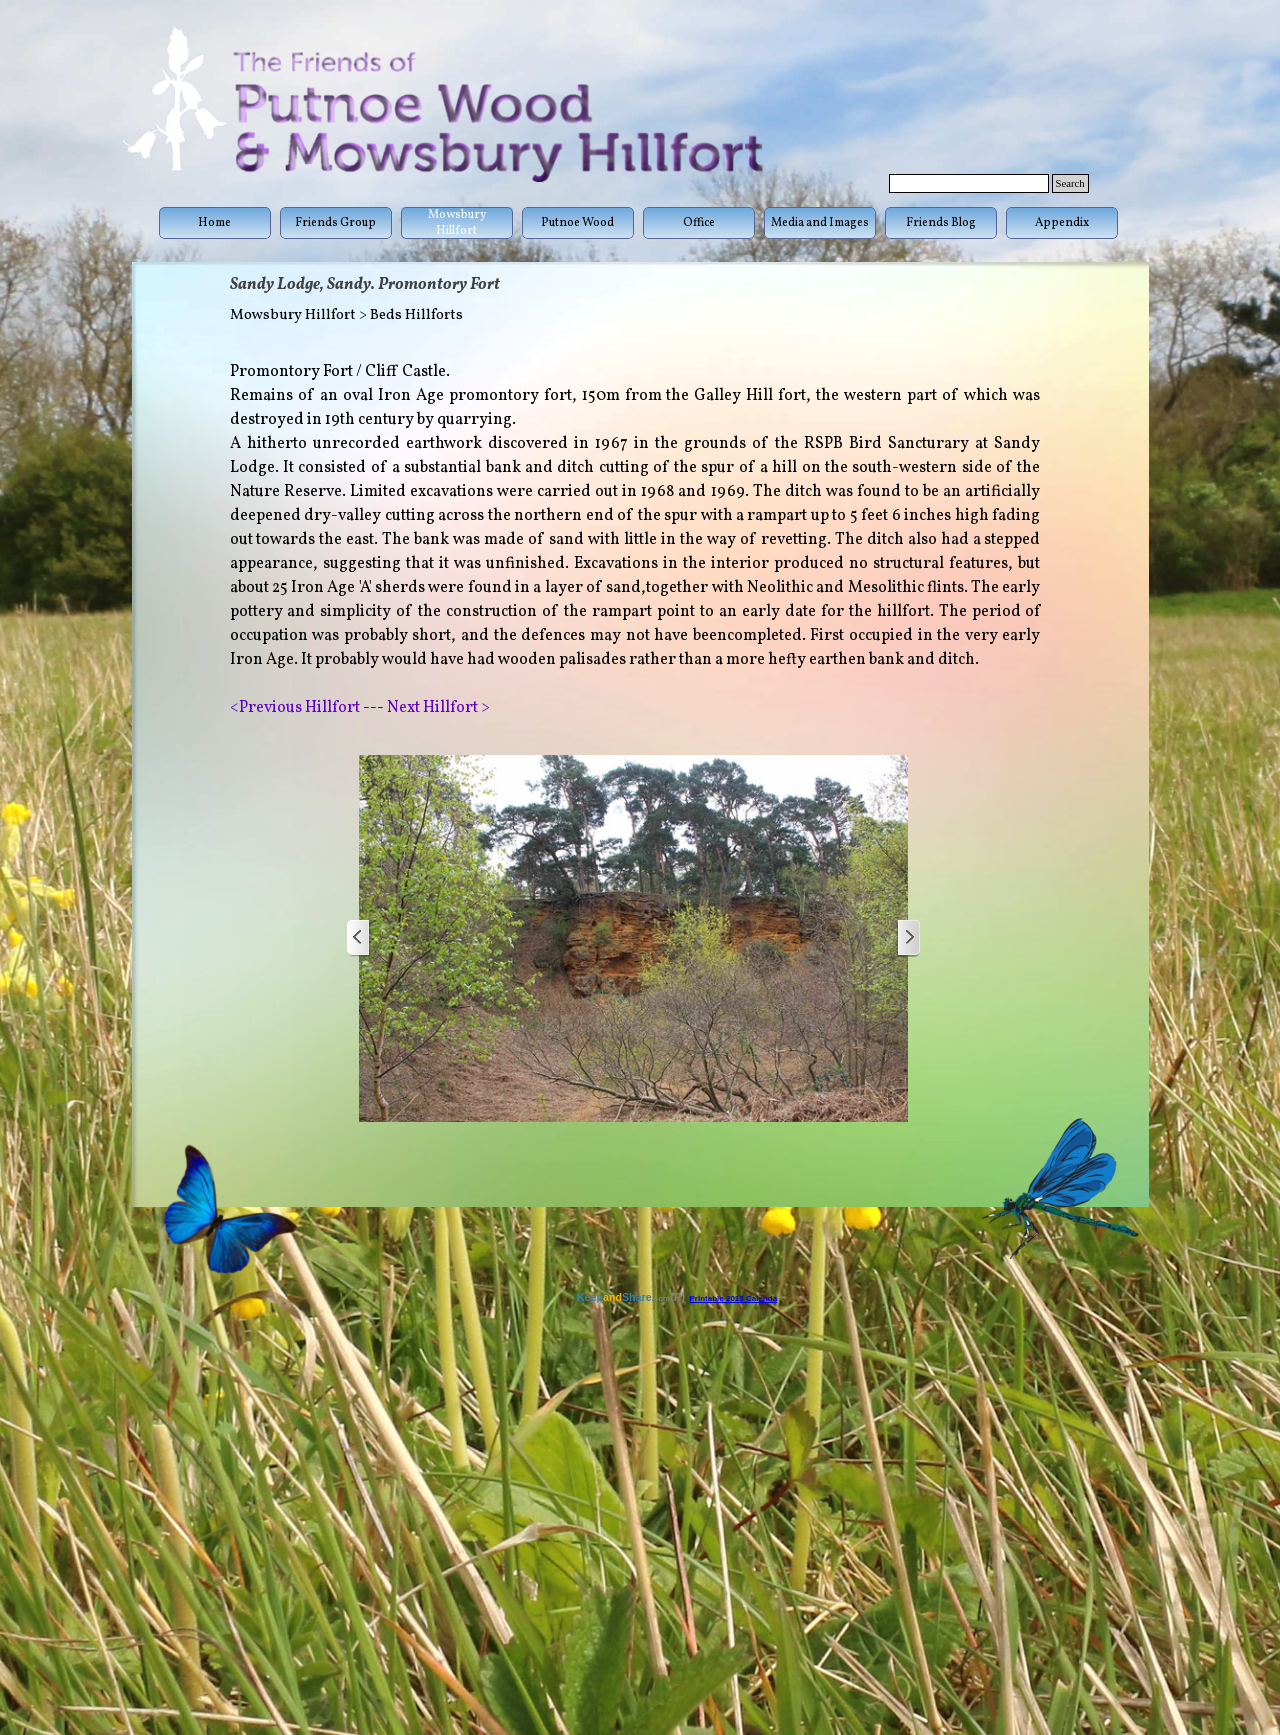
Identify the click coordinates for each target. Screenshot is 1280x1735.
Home (214, 223)
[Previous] (359, 938)
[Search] (969, 183)
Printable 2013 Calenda (733, 1298)
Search (1070, 183)
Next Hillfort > (437, 708)
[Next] (908, 938)
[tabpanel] (635, 540)
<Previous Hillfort (296, 708)
